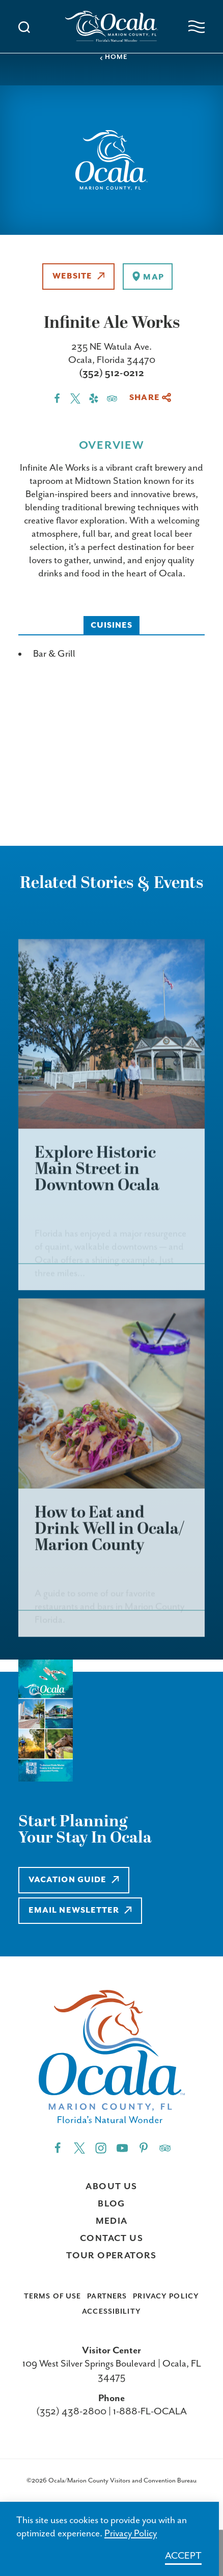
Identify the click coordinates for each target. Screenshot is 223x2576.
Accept (183, 2556)
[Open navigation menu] (196, 26)
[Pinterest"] (143, 2147)
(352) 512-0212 (111, 373)
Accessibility (111, 2312)
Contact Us (111, 2238)
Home (113, 57)
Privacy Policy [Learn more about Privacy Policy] (130, 2533)
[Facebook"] (57, 2147)
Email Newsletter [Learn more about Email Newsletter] (80, 1910)
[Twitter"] (79, 2147)
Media (112, 2221)
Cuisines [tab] (112, 625)
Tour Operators (111, 2256)
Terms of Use (52, 2296)
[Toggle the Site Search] (24, 26)
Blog (111, 2204)
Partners (107, 2296)
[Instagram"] (100, 2147)
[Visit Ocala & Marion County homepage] (111, 26)
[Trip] (165, 2147)
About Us (111, 2187)
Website (78, 276)
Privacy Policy (166, 2296)
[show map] (147, 276)
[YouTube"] (122, 2147)
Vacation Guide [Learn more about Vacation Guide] (74, 1880)
